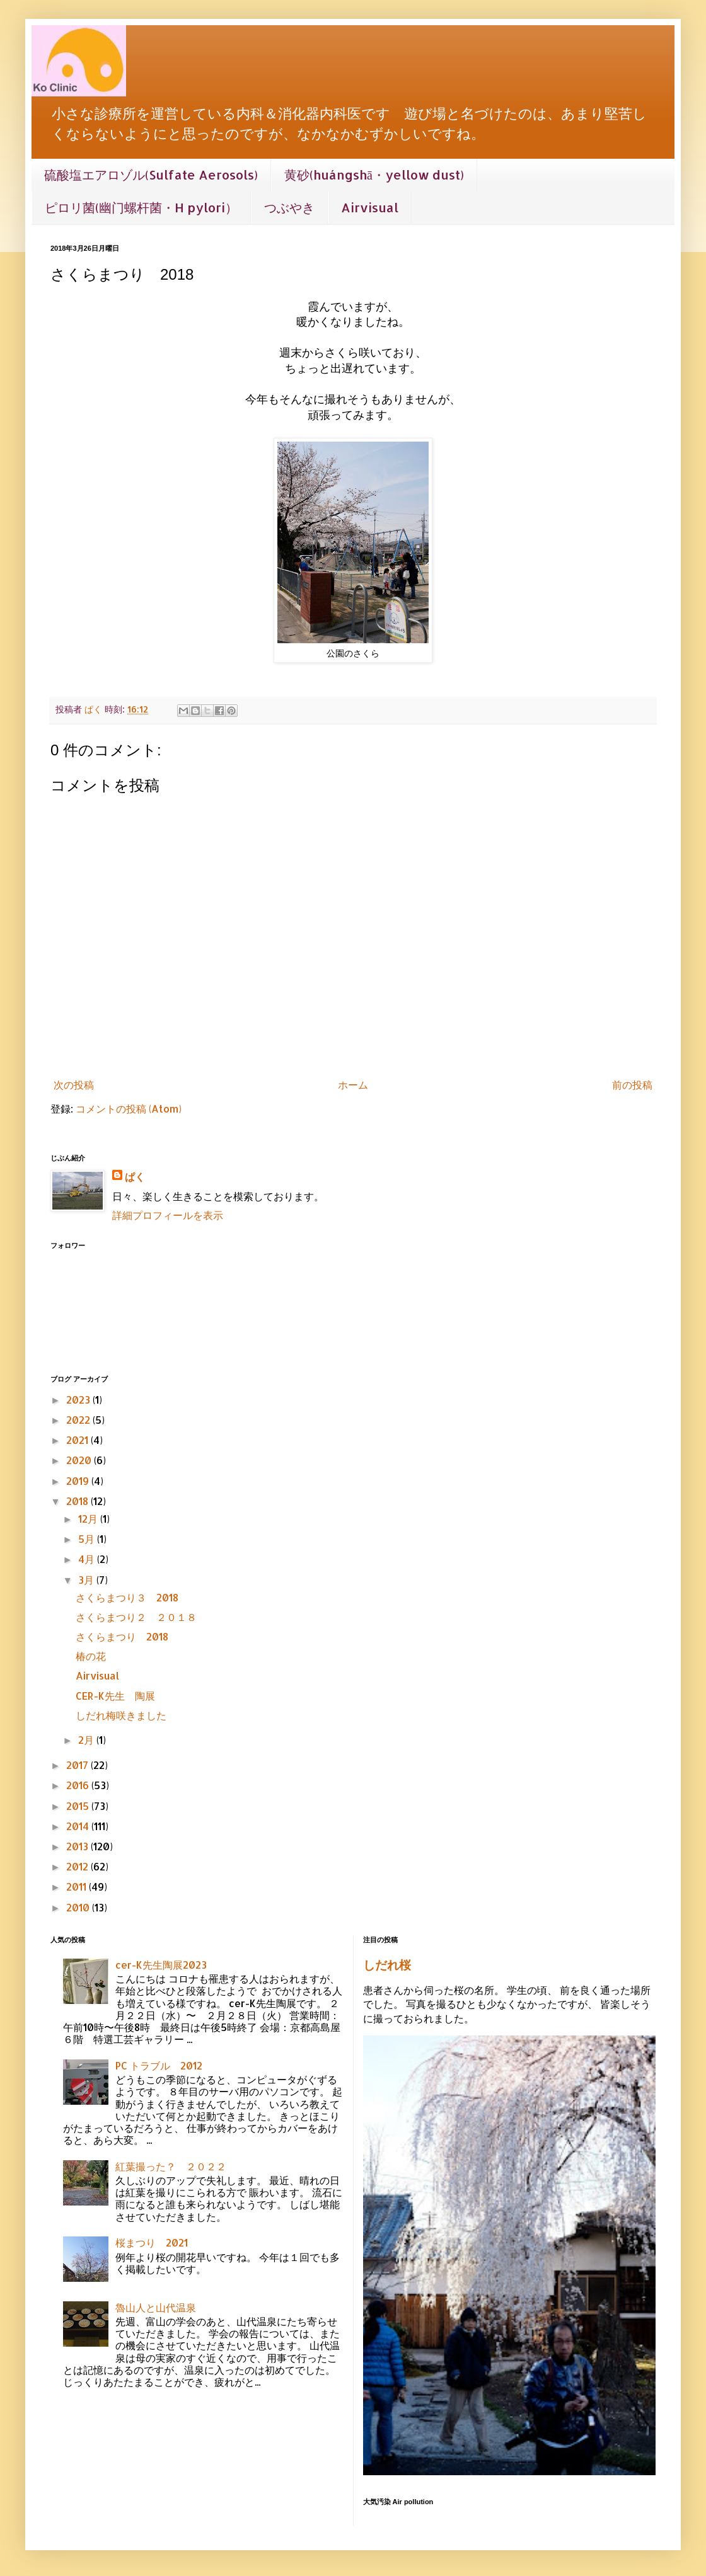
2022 (79, 1419)
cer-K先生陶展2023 (161, 1964)
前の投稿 (632, 1084)
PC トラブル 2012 (158, 2065)
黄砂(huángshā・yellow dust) (374, 174)
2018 (78, 1501)
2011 (77, 1886)
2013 (78, 1846)
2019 (78, 1480)
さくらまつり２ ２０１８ (136, 1616)
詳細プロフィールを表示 (167, 1215)
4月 (87, 1559)
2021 (78, 1439)
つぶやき (289, 207)
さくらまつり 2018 (122, 1636)
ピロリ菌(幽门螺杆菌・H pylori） (141, 207)
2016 (78, 1785)
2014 (78, 1826)
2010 (79, 1907)
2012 (78, 1866)
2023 (79, 1399)
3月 (87, 1579)
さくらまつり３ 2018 (127, 1597)
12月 (89, 1518)
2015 (78, 1805)
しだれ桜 (387, 1964)
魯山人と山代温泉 (155, 2307)
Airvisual (369, 207)
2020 (80, 1460)
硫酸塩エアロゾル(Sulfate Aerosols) (151, 174)
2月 (87, 1739)
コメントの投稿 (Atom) (129, 1108)
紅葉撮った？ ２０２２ (170, 2166)
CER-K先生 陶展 (115, 1695)
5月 (87, 1538)
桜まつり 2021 (151, 2242)
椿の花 (91, 1656)
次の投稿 (74, 1084)
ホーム (353, 1084)
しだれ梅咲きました (121, 1715)
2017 (78, 1765)
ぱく (135, 1176)
